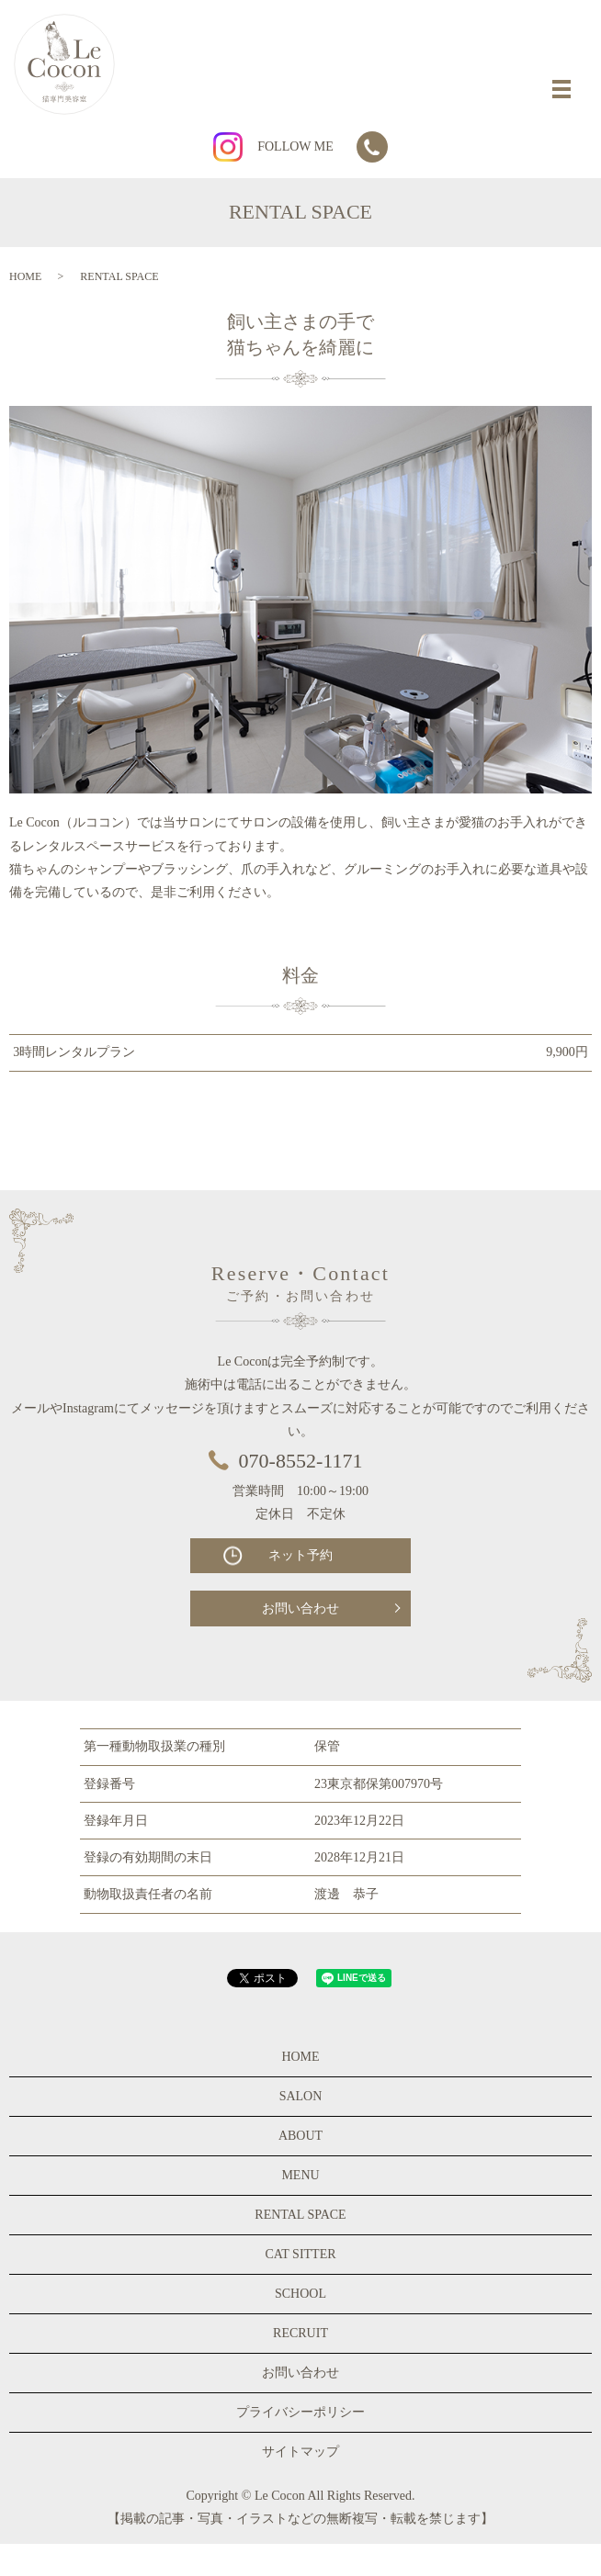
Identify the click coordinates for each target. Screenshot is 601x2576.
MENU (300, 2175)
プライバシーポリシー (300, 2412)
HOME (25, 276)
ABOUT (300, 2136)
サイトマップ (300, 2451)
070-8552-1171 (301, 1460)
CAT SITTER (300, 2254)
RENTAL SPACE (300, 2215)
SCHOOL (300, 2293)
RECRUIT (300, 2333)
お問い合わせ (300, 1608)
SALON (301, 2096)
